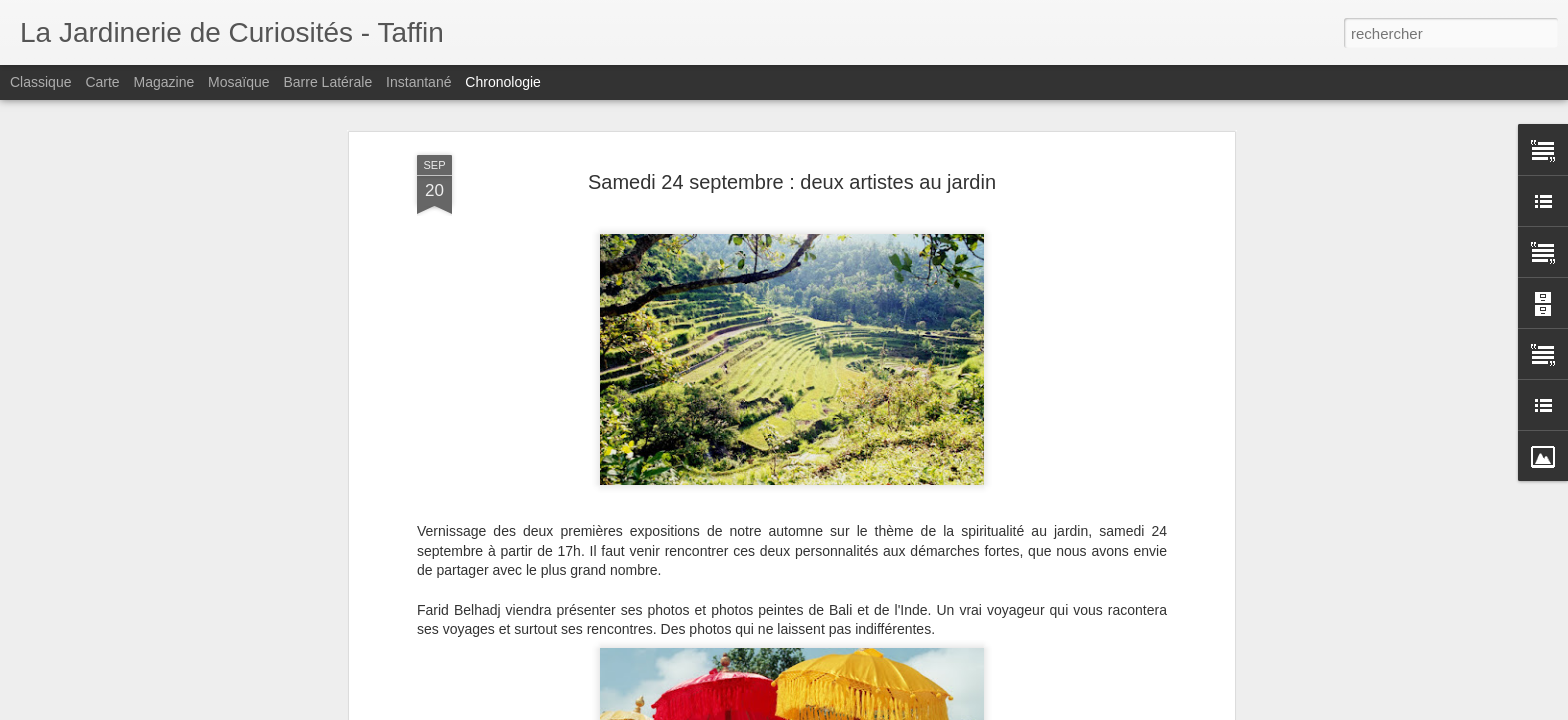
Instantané (418, 82)
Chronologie (503, 82)
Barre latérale (327, 82)
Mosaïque (238, 82)
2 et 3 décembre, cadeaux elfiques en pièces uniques (1145, 709)
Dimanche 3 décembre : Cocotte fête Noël (1110, 674)
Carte (102, 82)
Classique (40, 82)
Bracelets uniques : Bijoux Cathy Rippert (1105, 639)
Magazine (164, 82)
